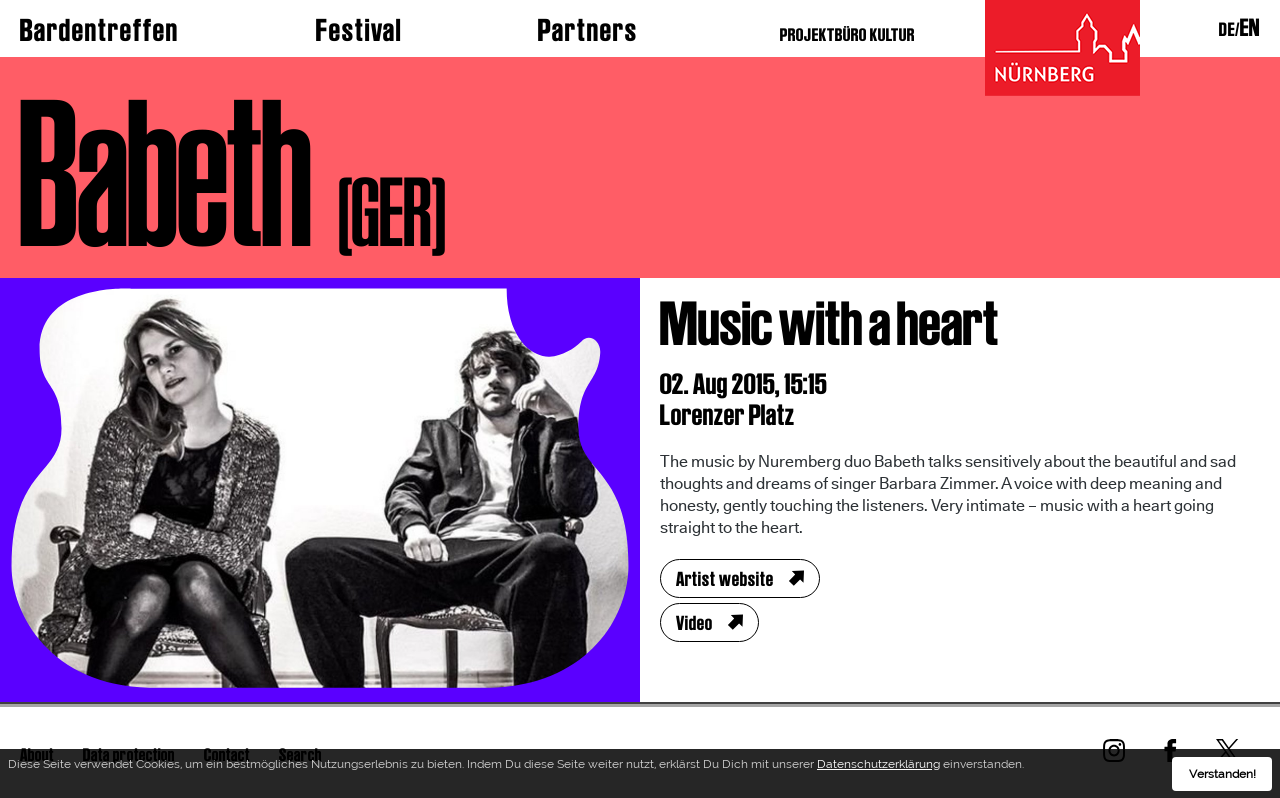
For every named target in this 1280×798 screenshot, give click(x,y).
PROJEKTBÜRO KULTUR (847, 34)
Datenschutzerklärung (878, 767)
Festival (359, 30)
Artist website (725, 579)
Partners (588, 30)
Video (694, 623)
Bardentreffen (99, 30)
